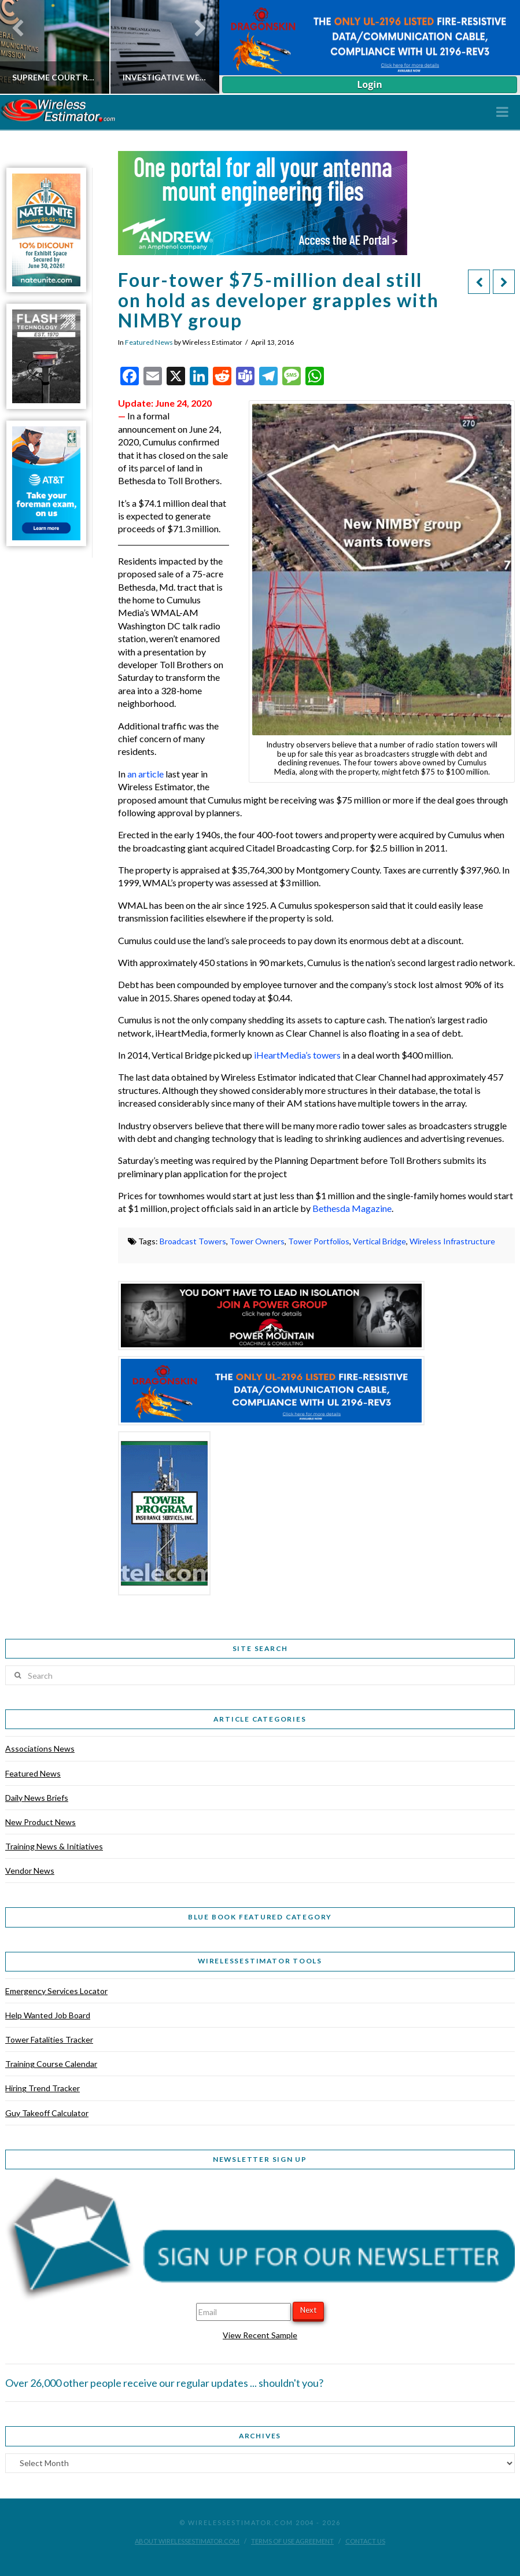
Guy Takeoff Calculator (46, 2113)
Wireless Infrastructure (452, 1241)
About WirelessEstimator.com (187, 2541)
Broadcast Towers (193, 1241)
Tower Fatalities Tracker (49, 2039)
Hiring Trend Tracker (42, 2088)
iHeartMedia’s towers (296, 1054)
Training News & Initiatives (54, 1846)
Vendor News (29, 1870)
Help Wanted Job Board (47, 2015)
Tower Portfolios (318, 1241)
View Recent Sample (260, 2335)
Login (369, 84)
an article (145, 773)
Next (308, 2310)
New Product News (40, 1822)
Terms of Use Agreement (292, 2541)
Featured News (149, 342)
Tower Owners (257, 1241)
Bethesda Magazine (352, 1208)
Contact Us (365, 2541)
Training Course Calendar (51, 2064)
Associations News (40, 1748)
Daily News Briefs (36, 1798)
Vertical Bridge (379, 1241)
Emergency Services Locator (56, 1991)
